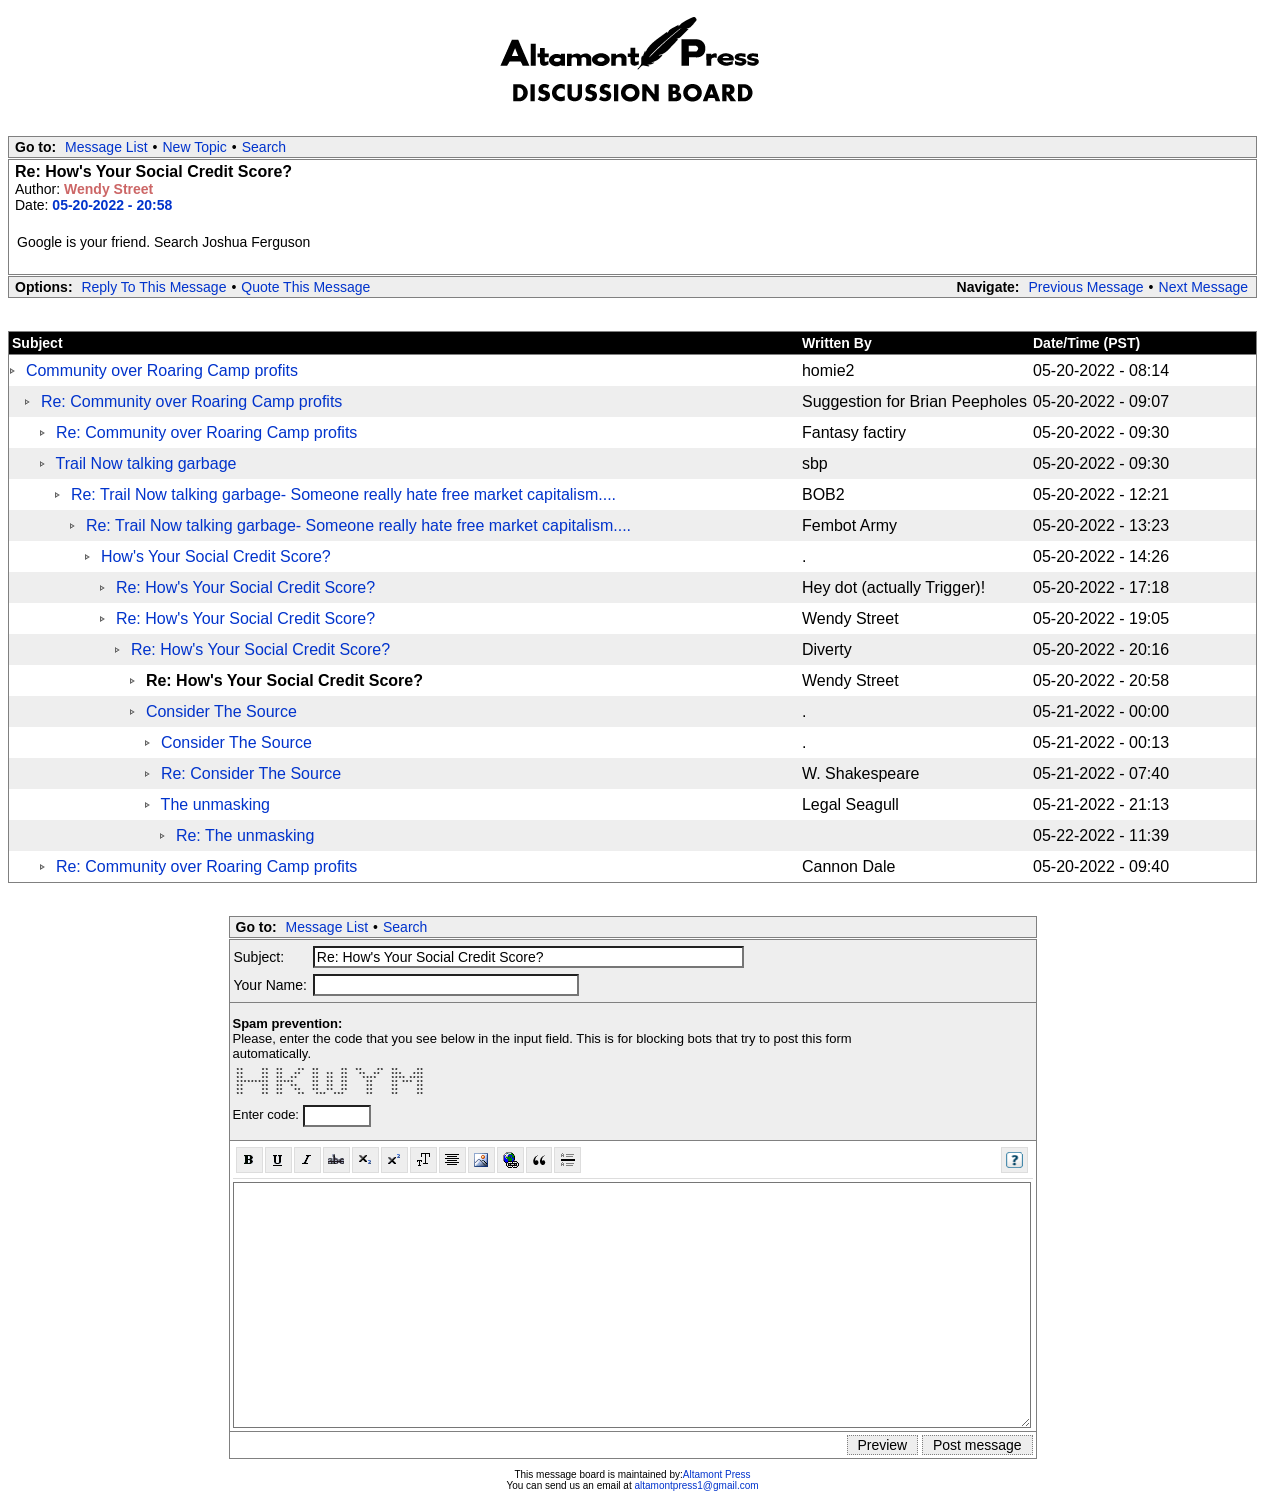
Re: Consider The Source (251, 773)
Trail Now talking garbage (146, 463)
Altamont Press (717, 1474)
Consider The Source (221, 711)
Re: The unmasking (245, 835)
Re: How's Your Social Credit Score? (245, 587)
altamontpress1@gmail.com (696, 1485)
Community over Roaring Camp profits (162, 370)
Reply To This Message (153, 287)
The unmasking (215, 804)
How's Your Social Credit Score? (216, 556)
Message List (106, 147)
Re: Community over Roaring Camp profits (191, 401)
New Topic (195, 147)
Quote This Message (305, 287)
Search (264, 147)
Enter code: (268, 1114)
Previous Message (1085, 287)
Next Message (1203, 287)
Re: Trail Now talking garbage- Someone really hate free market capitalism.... (343, 494)
